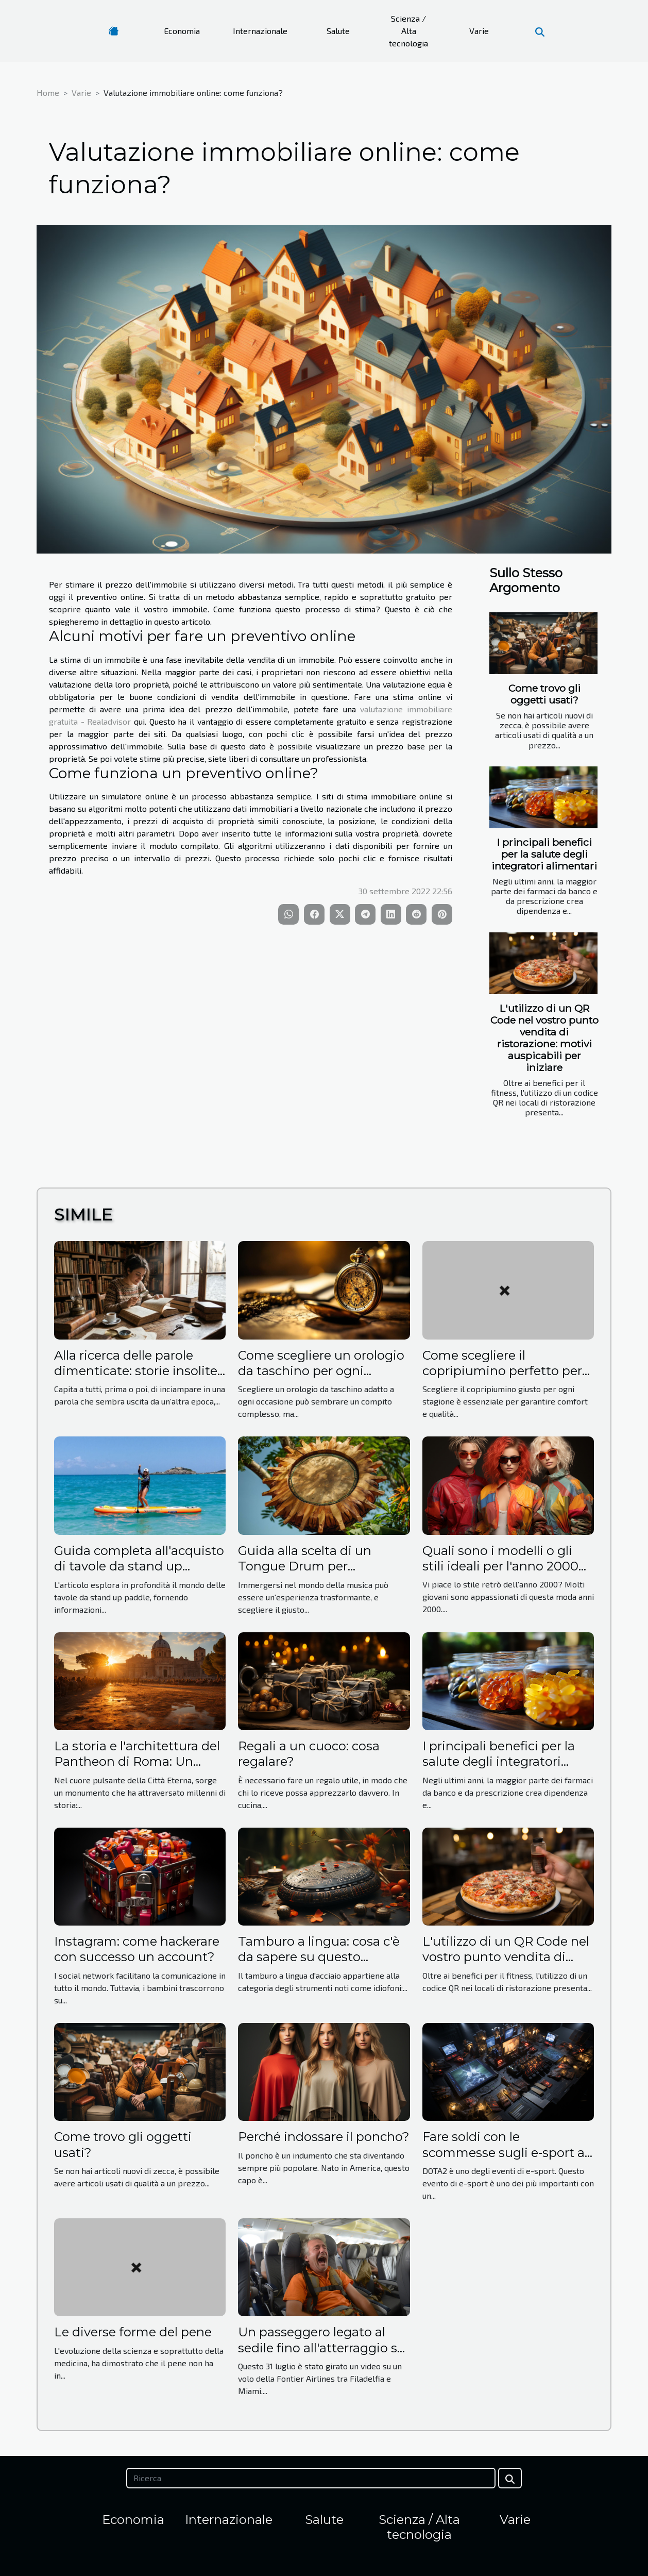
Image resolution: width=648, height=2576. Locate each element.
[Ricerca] (310, 2478)
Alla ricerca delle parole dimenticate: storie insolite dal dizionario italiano (135, 1371)
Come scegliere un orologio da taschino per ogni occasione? (321, 1371)
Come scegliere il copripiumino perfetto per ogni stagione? (502, 1371)
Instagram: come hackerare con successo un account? (136, 1949)
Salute (338, 31)
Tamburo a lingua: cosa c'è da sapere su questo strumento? (319, 1957)
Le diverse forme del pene (133, 2331)
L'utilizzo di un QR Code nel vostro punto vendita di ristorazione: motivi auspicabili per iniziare (544, 1038)
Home (48, 92)
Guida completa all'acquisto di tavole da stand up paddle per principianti (139, 1566)
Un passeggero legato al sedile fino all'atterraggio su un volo (321, 2347)
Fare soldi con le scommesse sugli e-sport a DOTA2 (503, 2152)
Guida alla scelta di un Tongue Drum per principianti (304, 1566)
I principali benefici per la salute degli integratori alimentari (544, 854)
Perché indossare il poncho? (324, 2136)
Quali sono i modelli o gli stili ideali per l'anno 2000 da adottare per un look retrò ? (500, 1574)
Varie (479, 31)
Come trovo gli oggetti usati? (544, 694)
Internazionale (260, 31)
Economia (182, 31)
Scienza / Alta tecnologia (408, 30)
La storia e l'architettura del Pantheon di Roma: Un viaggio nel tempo (137, 1761)
